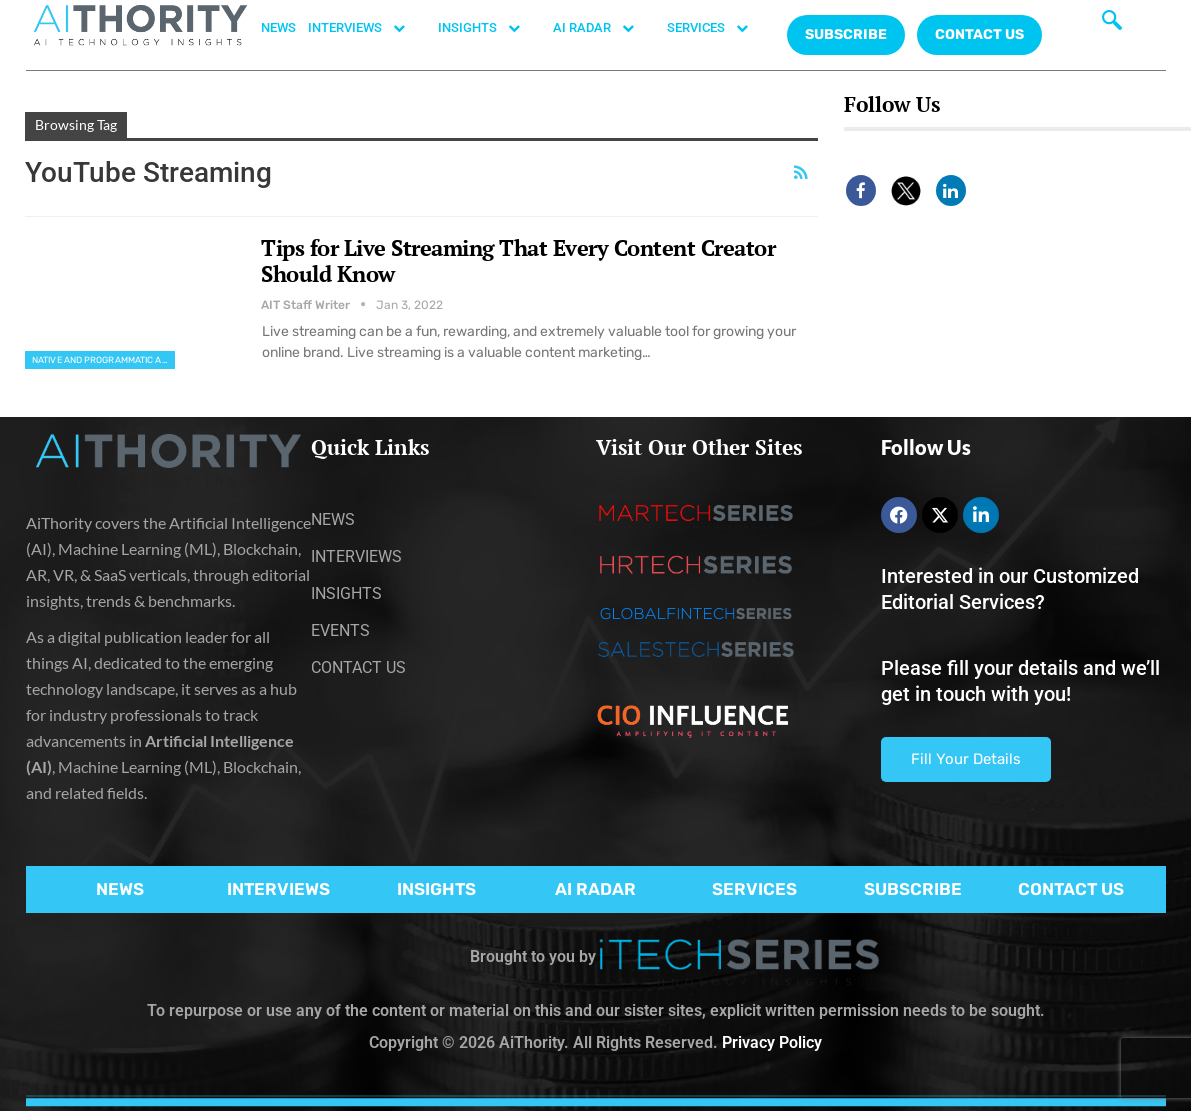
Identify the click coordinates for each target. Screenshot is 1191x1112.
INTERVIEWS (367, 28)
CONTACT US (979, 34)
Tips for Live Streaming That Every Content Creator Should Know (518, 260)
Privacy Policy (772, 1042)
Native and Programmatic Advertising (103, 360)
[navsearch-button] (1112, 25)
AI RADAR (604, 28)
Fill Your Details (966, 759)
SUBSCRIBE (913, 889)
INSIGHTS (489, 28)
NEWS (278, 27)
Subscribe (846, 34)
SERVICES (718, 28)
